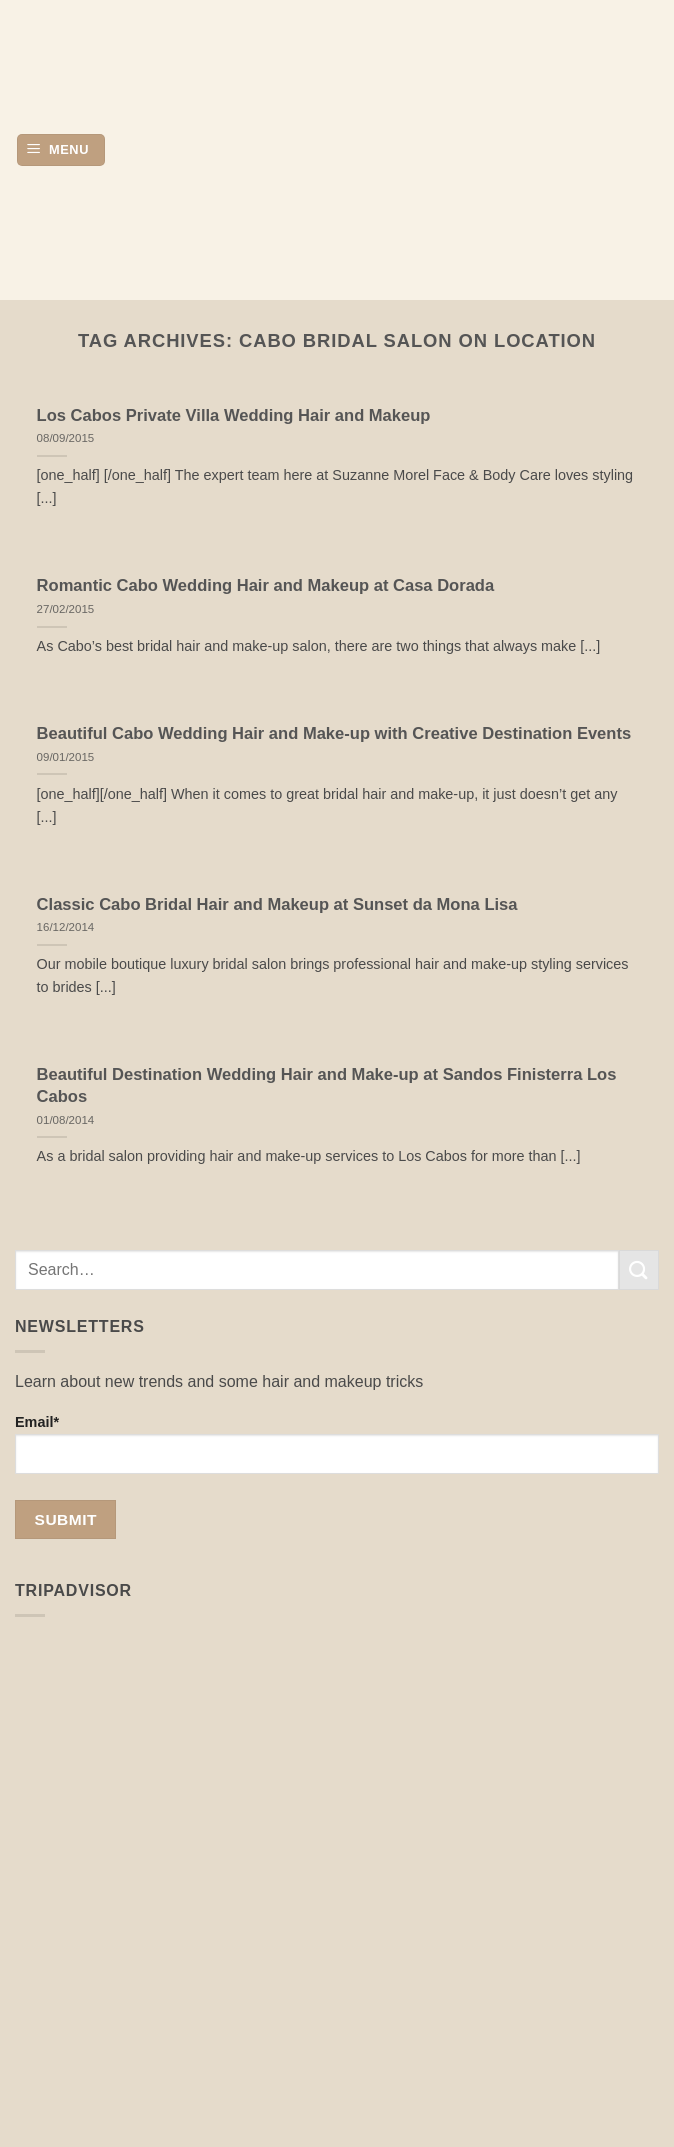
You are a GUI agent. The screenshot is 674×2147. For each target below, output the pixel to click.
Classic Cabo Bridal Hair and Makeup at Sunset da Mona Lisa (277, 904)
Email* (337, 1444)
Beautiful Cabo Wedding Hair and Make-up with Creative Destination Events (334, 733)
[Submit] (639, 1269)
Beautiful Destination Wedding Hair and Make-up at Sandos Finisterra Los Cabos (327, 1085)
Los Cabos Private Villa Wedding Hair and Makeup (234, 415)
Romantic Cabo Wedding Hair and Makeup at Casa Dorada (266, 585)
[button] (61, 150)
